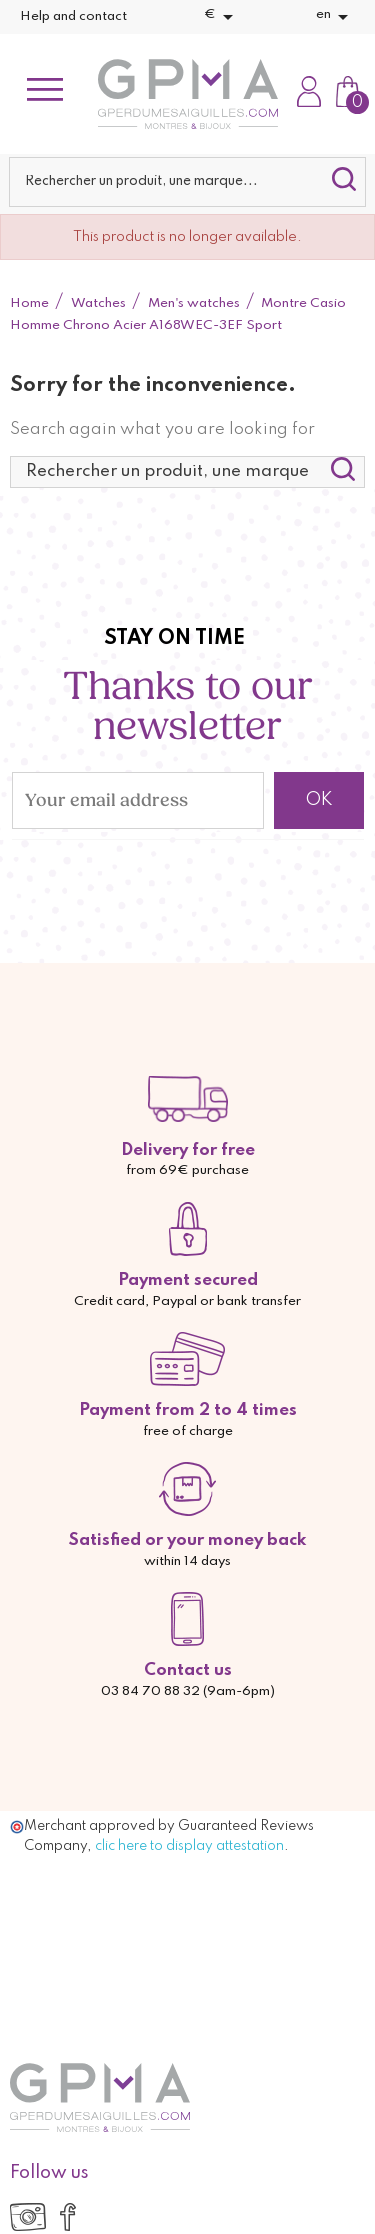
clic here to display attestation (189, 1846)
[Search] (187, 182)
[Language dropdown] (335, 17)
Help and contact (73, 16)
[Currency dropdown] (222, 17)
